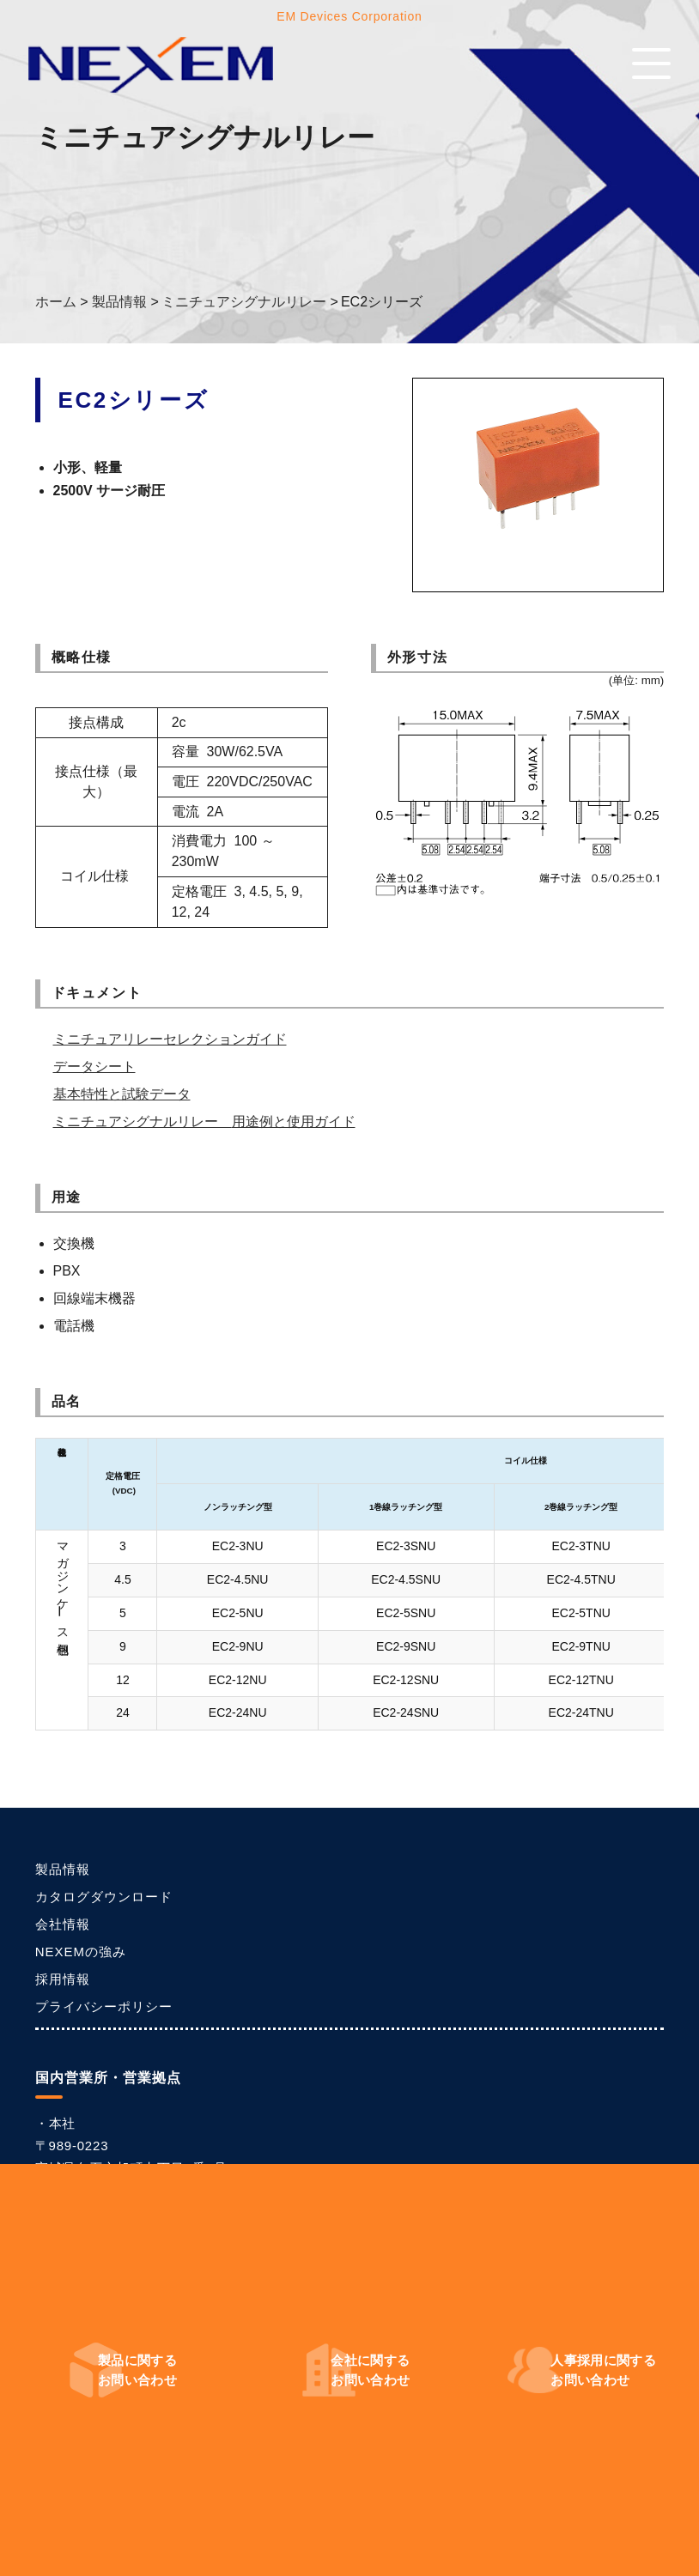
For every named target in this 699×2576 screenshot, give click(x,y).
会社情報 (62, 1924)
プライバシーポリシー (104, 2006)
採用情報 (62, 1979)
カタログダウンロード (104, 1896)
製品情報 (62, 1869)
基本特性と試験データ (122, 1094)
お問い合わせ (137, 2370)
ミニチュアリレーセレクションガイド (170, 1039)
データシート (94, 1066)
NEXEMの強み (80, 1951)
